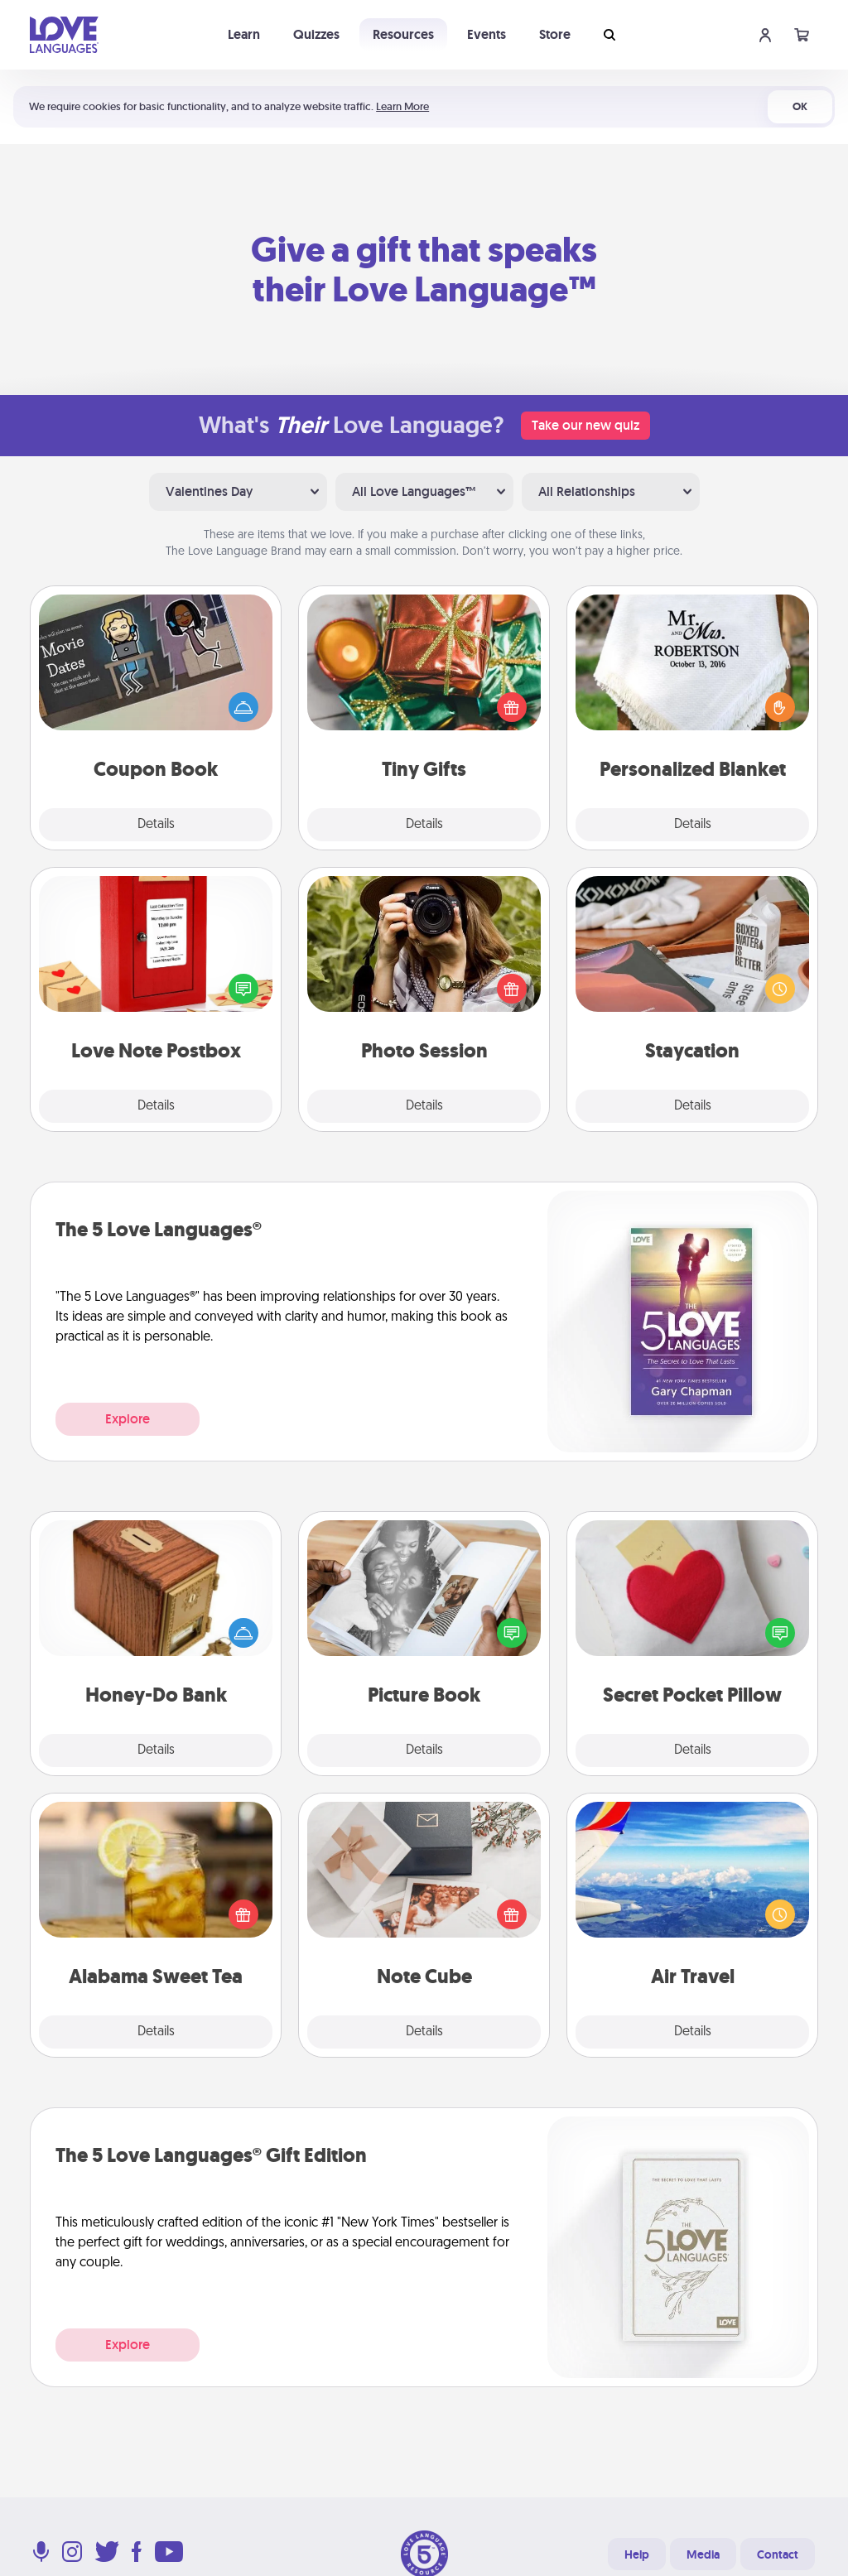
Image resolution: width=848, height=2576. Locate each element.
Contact (777, 2554)
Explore (127, 1419)
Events (486, 34)
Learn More (402, 106)
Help (636, 2554)
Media (703, 2554)
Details (156, 824)
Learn (244, 34)
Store (555, 34)
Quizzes (316, 34)
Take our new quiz (585, 425)
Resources (403, 34)
